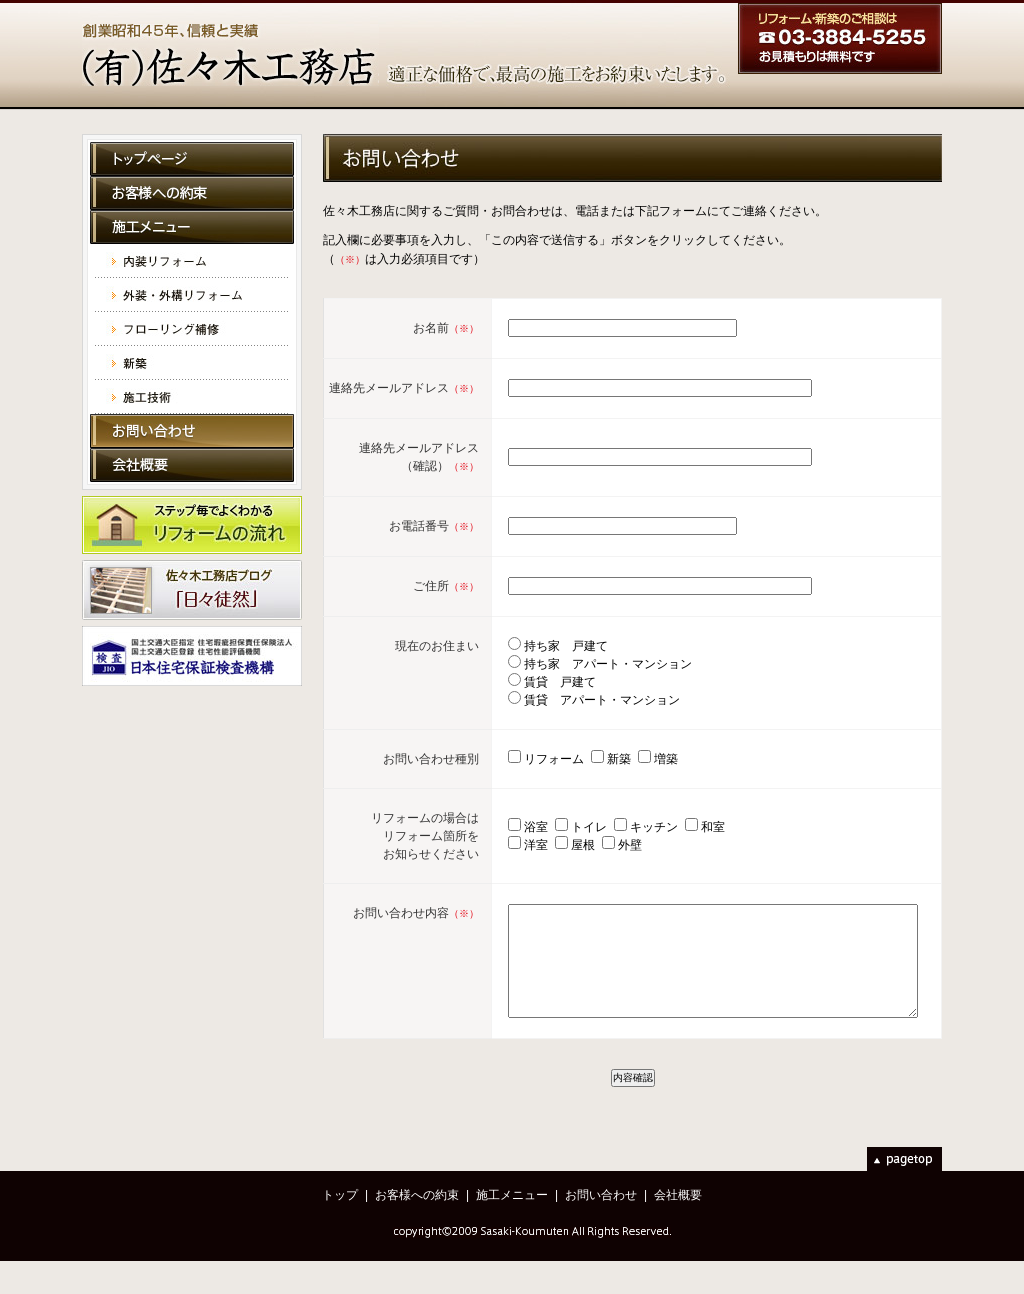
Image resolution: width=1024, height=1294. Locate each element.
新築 (192, 363)
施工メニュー (192, 227)
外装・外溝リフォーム (192, 295)
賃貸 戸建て (528, 699)
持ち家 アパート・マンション (576, 681)
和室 (683, 844)
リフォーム (522, 776)
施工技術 (192, 397)
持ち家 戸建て (534, 663)
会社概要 (192, 465)
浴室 (506, 844)
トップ (340, 1228)
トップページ (192, 159)
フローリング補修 (192, 329)
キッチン (624, 844)
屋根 (553, 862)
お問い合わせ (192, 431)
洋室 (506, 862)
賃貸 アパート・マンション (570, 717)
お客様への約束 (192, 193)
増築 (634, 776)
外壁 (600, 862)
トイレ (559, 844)
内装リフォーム (192, 261)
